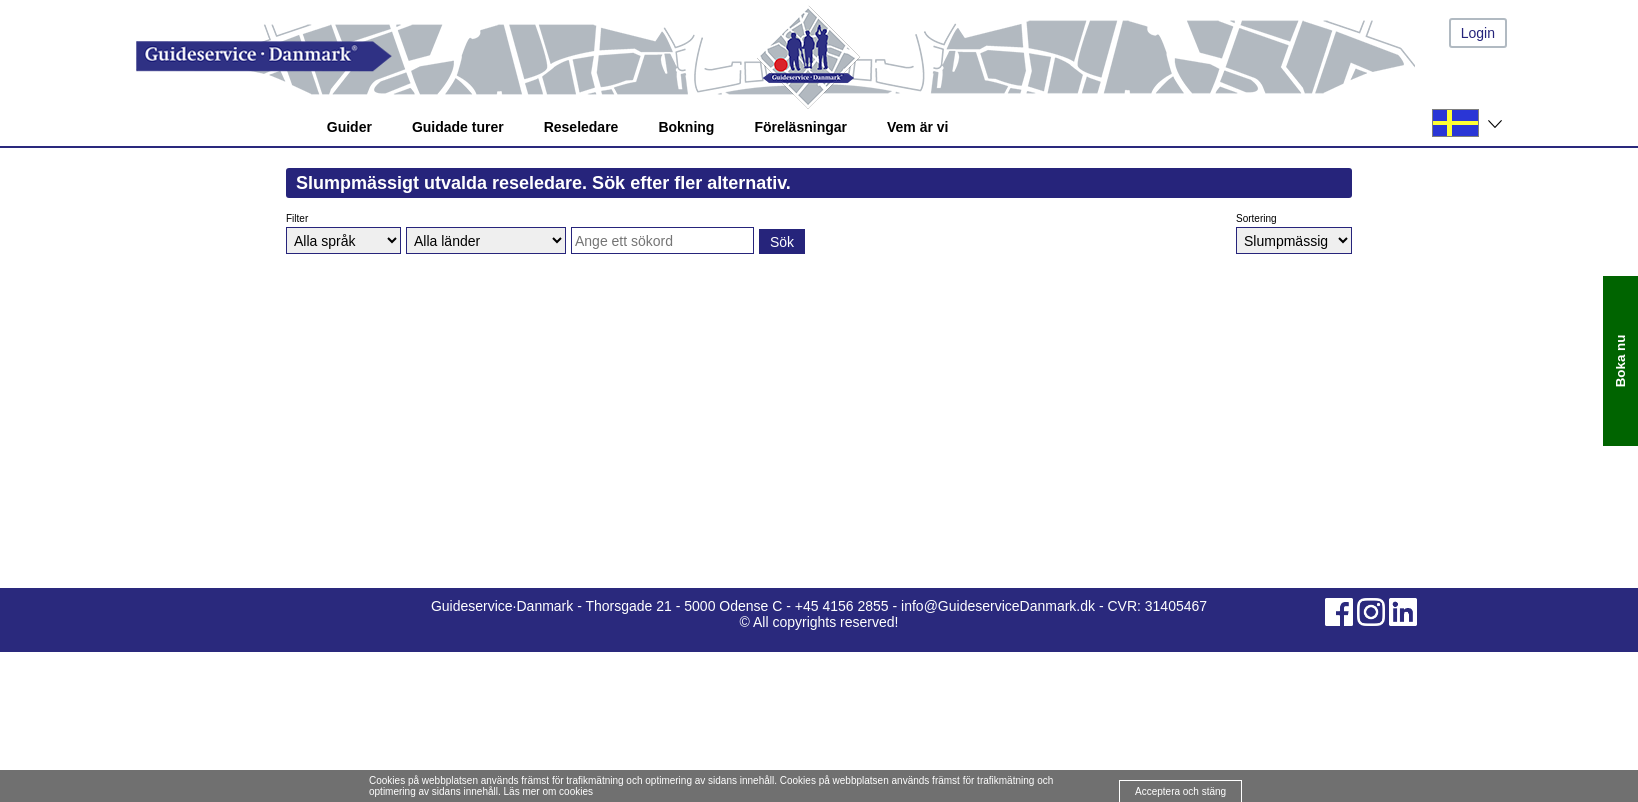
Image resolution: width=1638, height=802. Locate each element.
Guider (349, 127)
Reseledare (581, 127)
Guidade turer (458, 127)
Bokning (686, 127)
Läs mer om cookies (548, 791)
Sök (782, 242)
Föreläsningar (800, 127)
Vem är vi (918, 127)
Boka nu (1620, 360)
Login (1478, 33)
